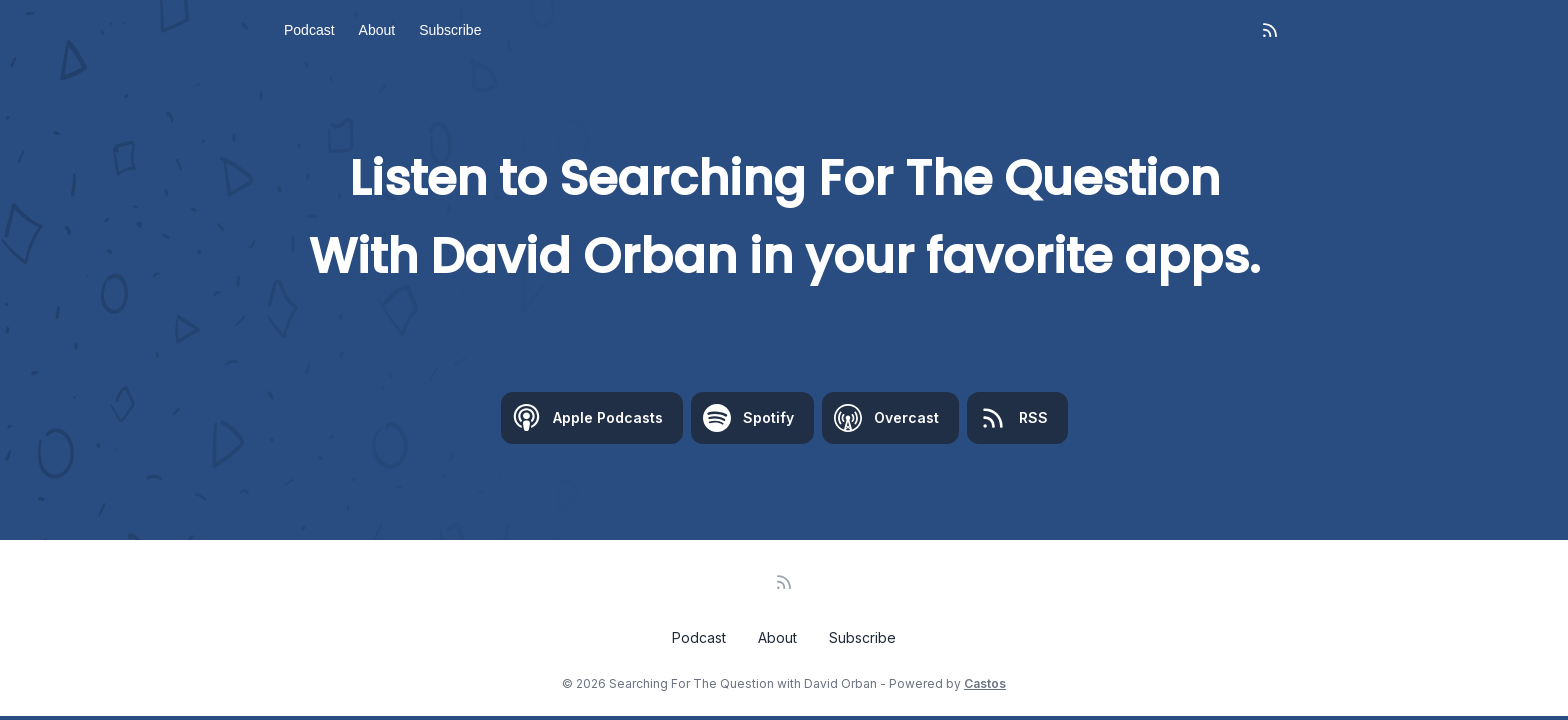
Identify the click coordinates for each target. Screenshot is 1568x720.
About (377, 30)
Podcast (309, 30)
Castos (985, 683)
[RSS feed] (1270, 30)
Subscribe (450, 30)
